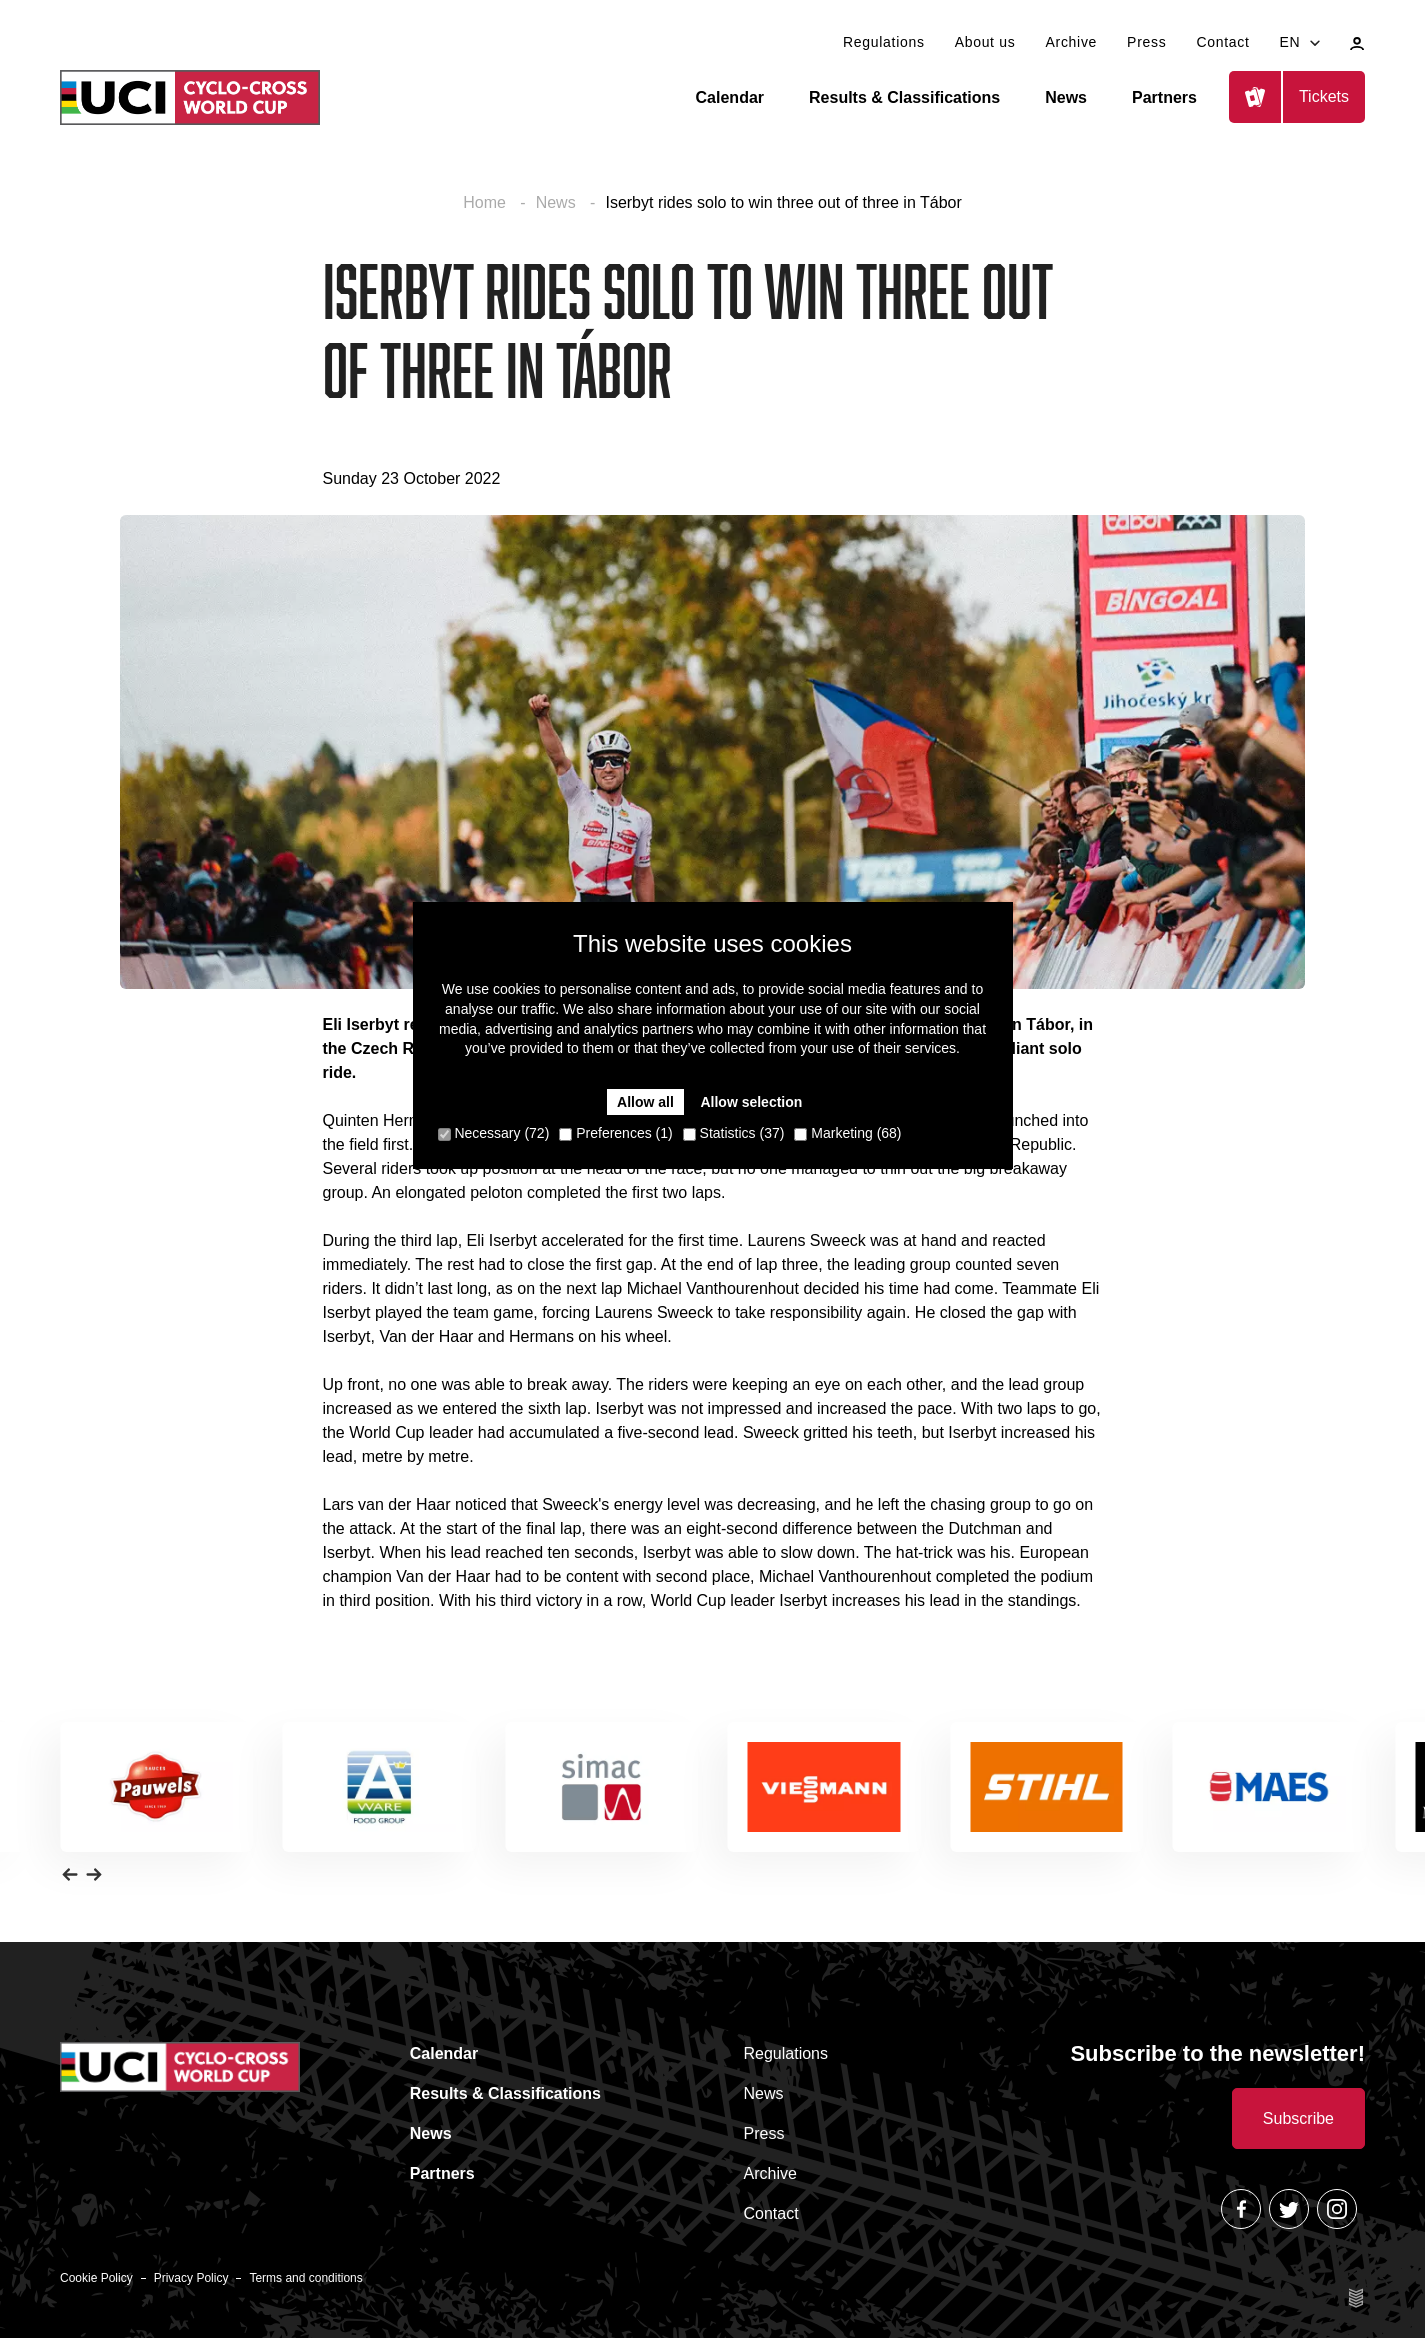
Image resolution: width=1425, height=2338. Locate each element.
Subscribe (1298, 2118)
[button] (70, 1874)
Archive (1072, 42)
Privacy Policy (191, 2278)
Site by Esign (1357, 2298)
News (1066, 97)
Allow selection (751, 1102)
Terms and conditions (305, 2278)
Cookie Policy (96, 2278)
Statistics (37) (734, 1133)
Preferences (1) (615, 1133)
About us (985, 42)
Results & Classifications (904, 97)
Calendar (730, 97)
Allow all (645, 1102)
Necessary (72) (494, 1133)
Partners (1164, 97)
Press (1146, 42)
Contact (1222, 42)
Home (486, 202)
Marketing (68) (847, 1133)
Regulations (884, 42)
